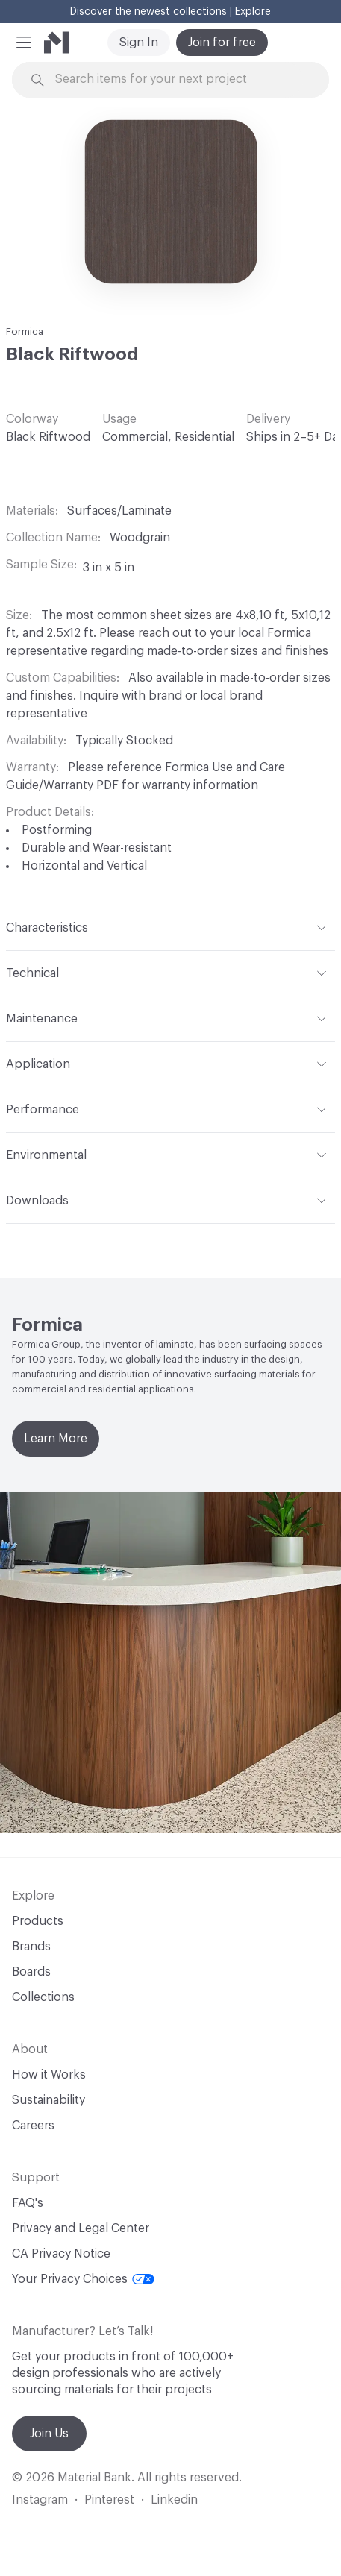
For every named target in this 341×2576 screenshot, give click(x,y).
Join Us (49, 2434)
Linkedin (174, 2500)
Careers (33, 2126)
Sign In (138, 42)
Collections (43, 1997)
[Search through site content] (179, 79)
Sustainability (48, 2100)
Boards (31, 1972)
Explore (253, 12)
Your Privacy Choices (83, 2279)
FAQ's (27, 2203)
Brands (31, 1947)
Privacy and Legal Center (80, 2228)
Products (37, 1921)
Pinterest (109, 2500)
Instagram (40, 2500)
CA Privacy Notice (61, 2254)
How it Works (49, 2075)
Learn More (55, 1439)
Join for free (222, 42)
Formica (24, 331)
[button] (24, 42)
